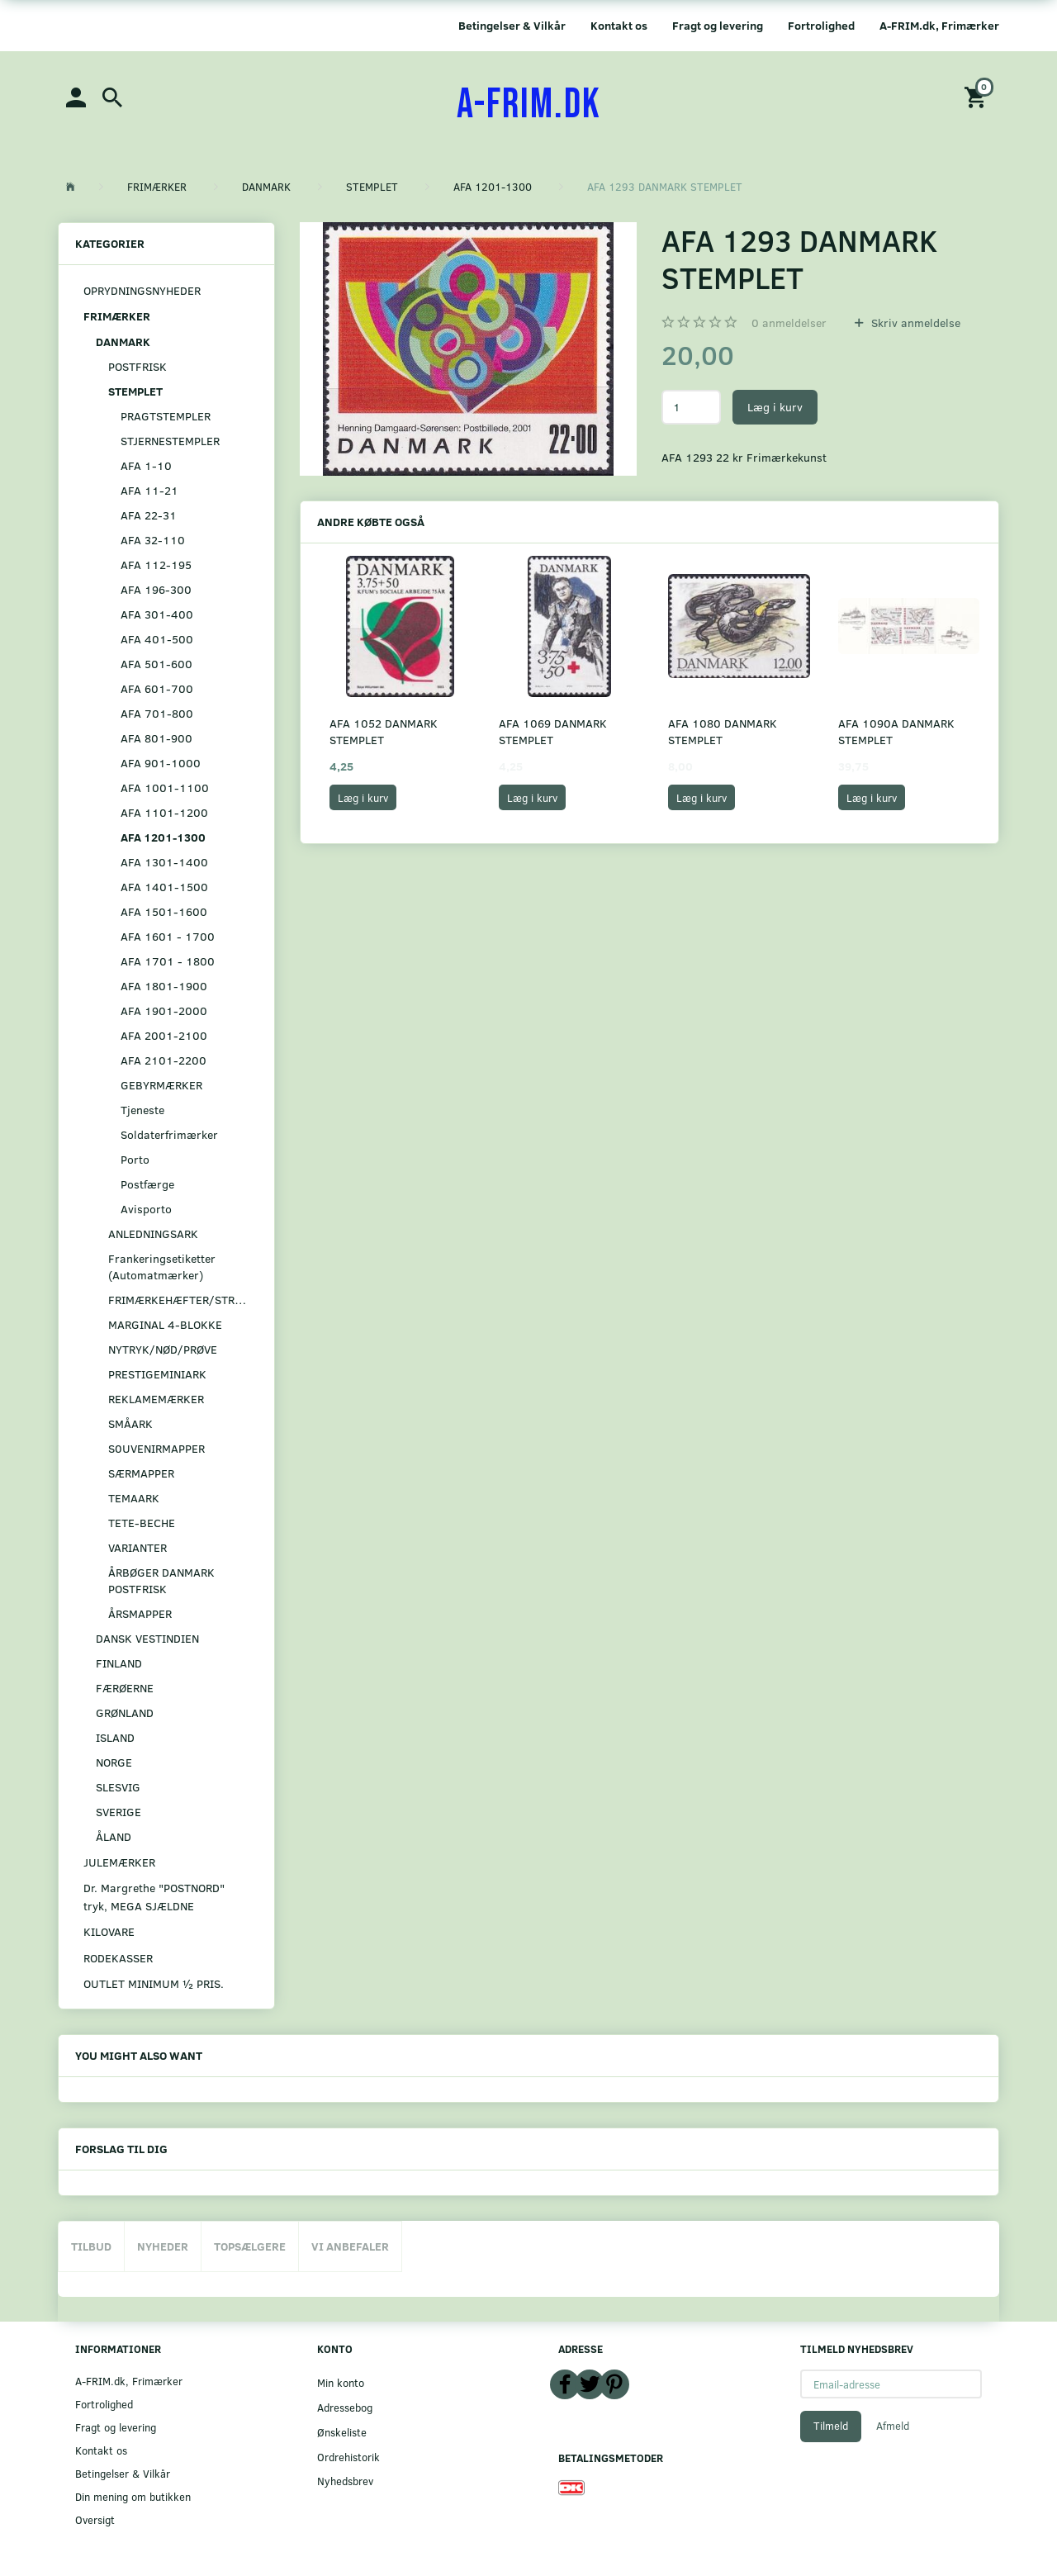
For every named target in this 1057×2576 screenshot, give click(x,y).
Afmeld (892, 2425)
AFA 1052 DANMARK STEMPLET (383, 731)
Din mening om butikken (133, 2496)
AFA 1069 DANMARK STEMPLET (553, 731)
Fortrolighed (821, 25)
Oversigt (95, 2519)
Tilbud (91, 2246)
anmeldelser (789, 322)
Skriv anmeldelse (914, 322)
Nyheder (162, 2246)
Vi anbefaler (350, 2246)
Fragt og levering (717, 25)
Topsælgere (250, 2246)
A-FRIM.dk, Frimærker (939, 25)
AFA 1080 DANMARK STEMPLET (722, 731)
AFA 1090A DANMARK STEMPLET (896, 731)
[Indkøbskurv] (977, 96)
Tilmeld (830, 2425)
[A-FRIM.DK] (529, 105)
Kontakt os (618, 25)
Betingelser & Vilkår (512, 25)
